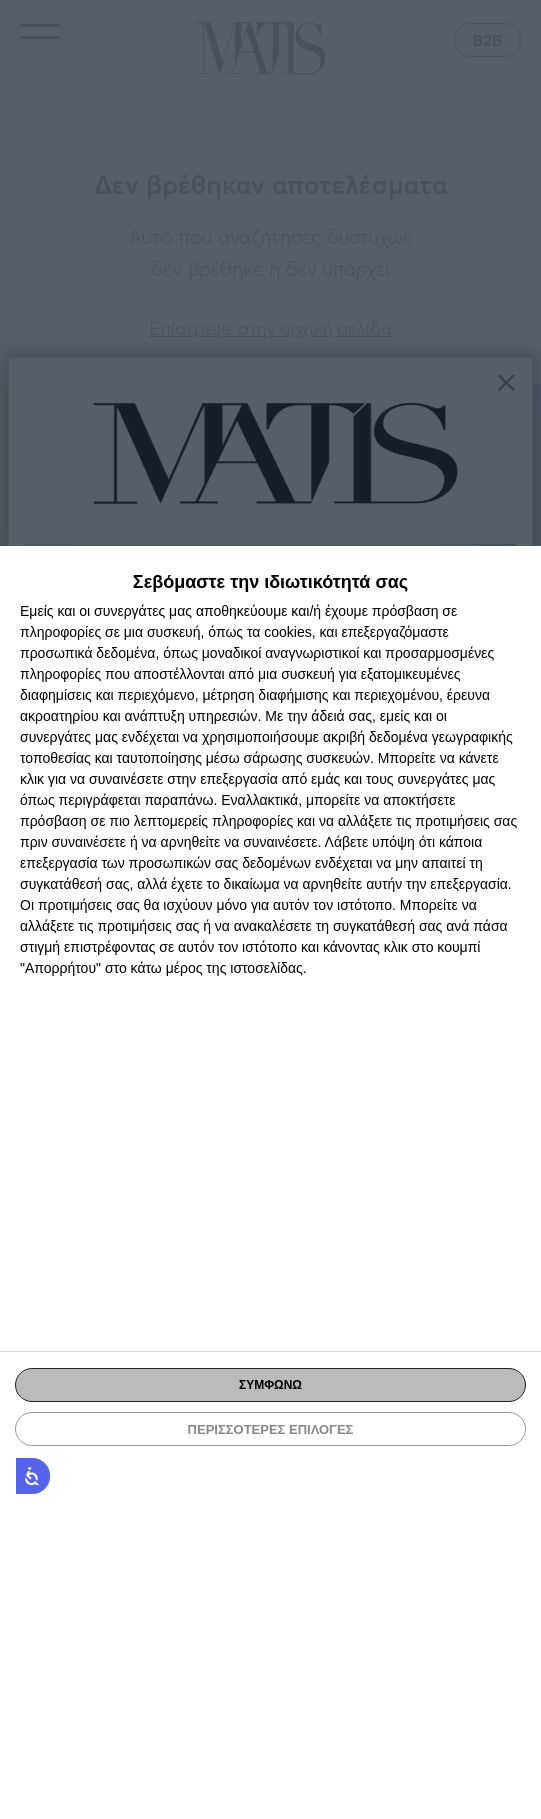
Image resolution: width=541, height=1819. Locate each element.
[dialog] (270, 1182)
